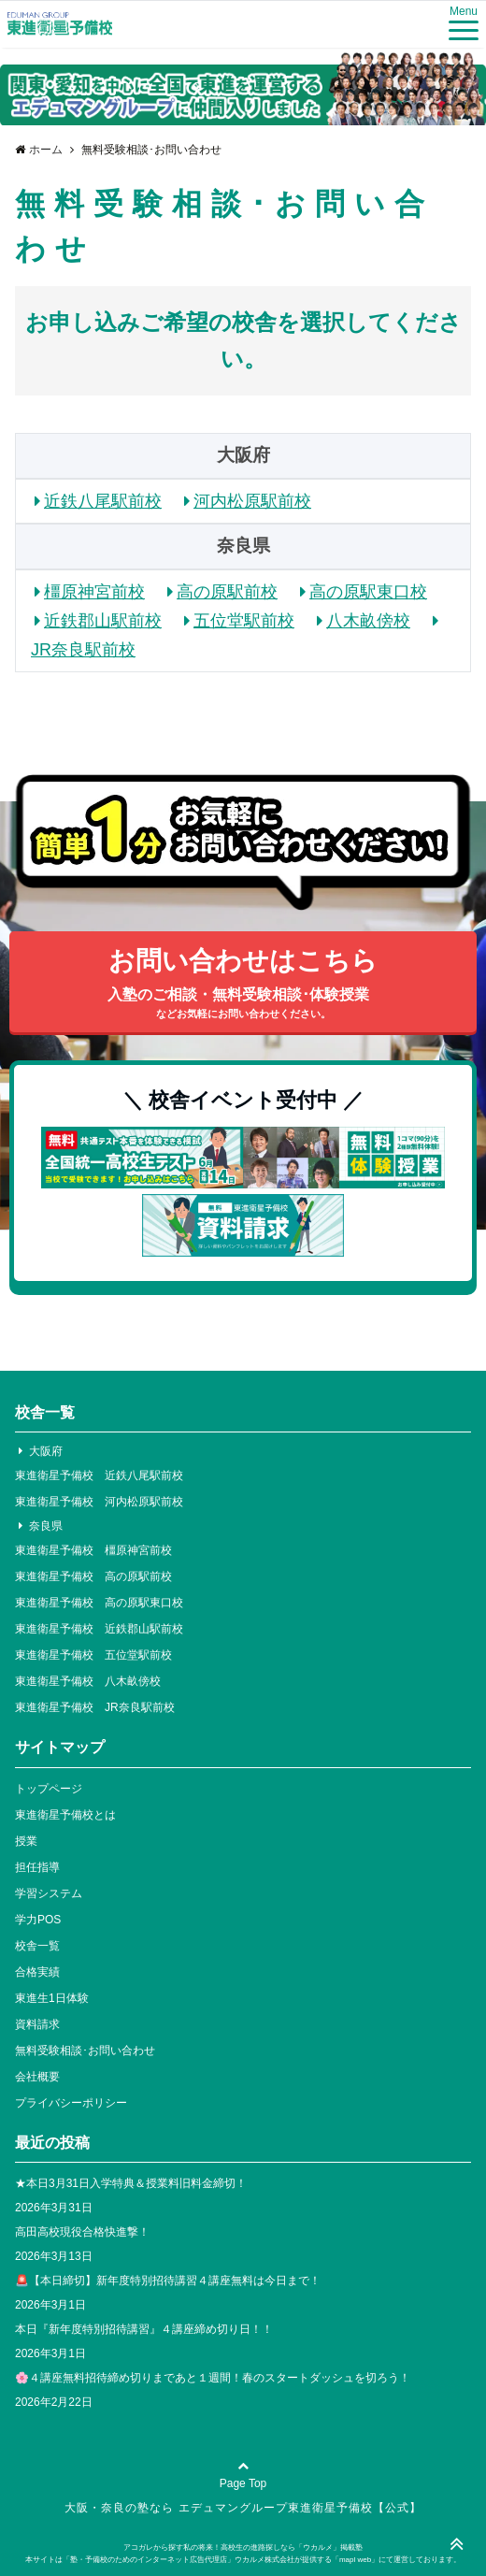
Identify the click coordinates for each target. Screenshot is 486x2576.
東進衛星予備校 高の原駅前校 (93, 1576)
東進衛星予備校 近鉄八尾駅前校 (99, 1475)
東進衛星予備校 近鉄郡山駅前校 (99, 1628)
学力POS (38, 1919)
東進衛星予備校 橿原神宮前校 (93, 1550)
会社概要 (37, 2076)
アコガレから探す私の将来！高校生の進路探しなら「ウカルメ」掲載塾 (243, 2547)
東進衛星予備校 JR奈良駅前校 (95, 1707)
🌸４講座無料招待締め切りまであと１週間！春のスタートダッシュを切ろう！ (212, 2377)
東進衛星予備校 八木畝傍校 (88, 1681)
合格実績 (37, 1972)
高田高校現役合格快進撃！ (82, 2231)
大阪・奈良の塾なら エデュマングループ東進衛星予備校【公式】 (242, 2507)
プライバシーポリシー (71, 2102)
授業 (26, 1841)
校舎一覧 (37, 1945)
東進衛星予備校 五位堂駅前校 (93, 1655)
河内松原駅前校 (247, 501)
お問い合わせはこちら (243, 984)
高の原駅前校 (222, 592)
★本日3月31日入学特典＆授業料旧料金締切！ (131, 2183)
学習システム (48, 1893)
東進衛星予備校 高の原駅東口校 (99, 1602)
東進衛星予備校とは (65, 1814)
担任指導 (37, 1867)
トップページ (48, 1788)
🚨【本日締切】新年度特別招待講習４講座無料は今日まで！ (168, 2280)
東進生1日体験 (52, 1998)
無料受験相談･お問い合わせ (85, 2050)
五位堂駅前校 (239, 621)
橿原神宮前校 (90, 592)
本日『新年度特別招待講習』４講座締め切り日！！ (144, 2329)
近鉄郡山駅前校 (98, 621)
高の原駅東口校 (363, 592)
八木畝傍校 (363, 621)
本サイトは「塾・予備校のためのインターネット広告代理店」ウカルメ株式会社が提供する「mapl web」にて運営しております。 (243, 2559)
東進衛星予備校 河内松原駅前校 (99, 1501)
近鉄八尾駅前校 (98, 501)
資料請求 (37, 2024)
